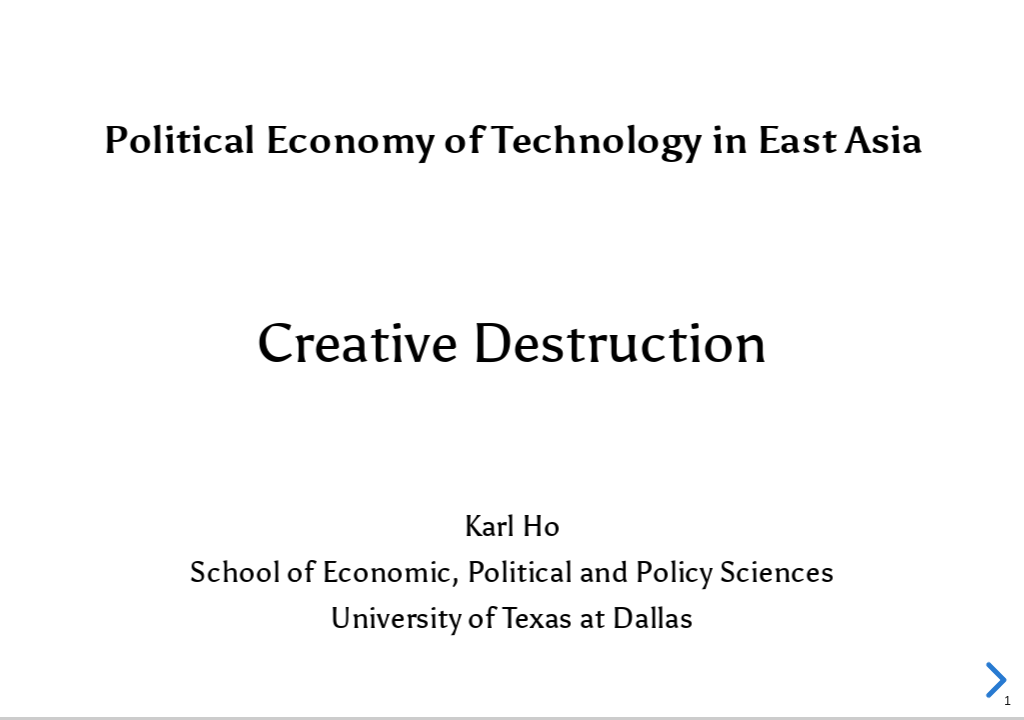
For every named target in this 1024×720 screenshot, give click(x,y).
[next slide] (993, 680)
